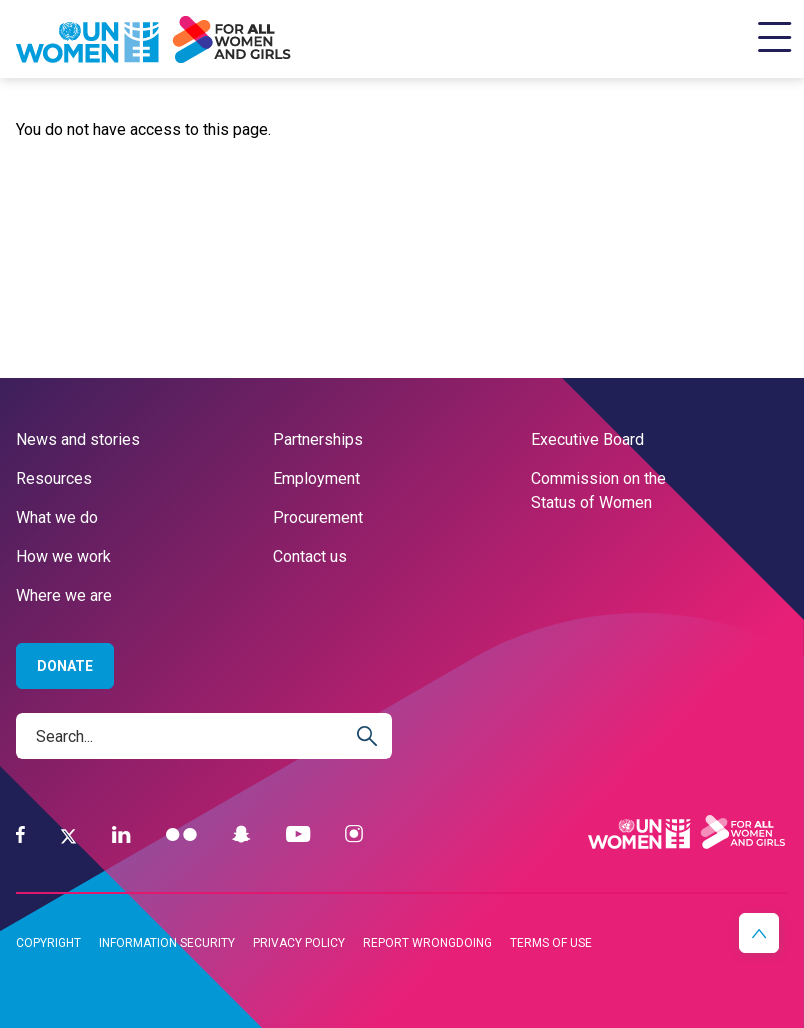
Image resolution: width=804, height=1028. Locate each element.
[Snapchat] (241, 834)
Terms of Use (551, 943)
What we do (57, 517)
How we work (63, 556)
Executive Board (587, 439)
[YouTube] (298, 834)
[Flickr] (181, 834)
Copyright (48, 943)
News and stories (78, 439)
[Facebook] (20, 834)
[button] (759, 933)
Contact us (310, 556)
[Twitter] (68, 835)
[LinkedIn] (121, 834)
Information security (167, 943)
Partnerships (318, 439)
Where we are (64, 595)
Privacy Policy (299, 943)
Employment (316, 478)
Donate (65, 666)
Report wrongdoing (427, 943)
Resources (54, 478)
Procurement (318, 517)
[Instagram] (354, 834)
